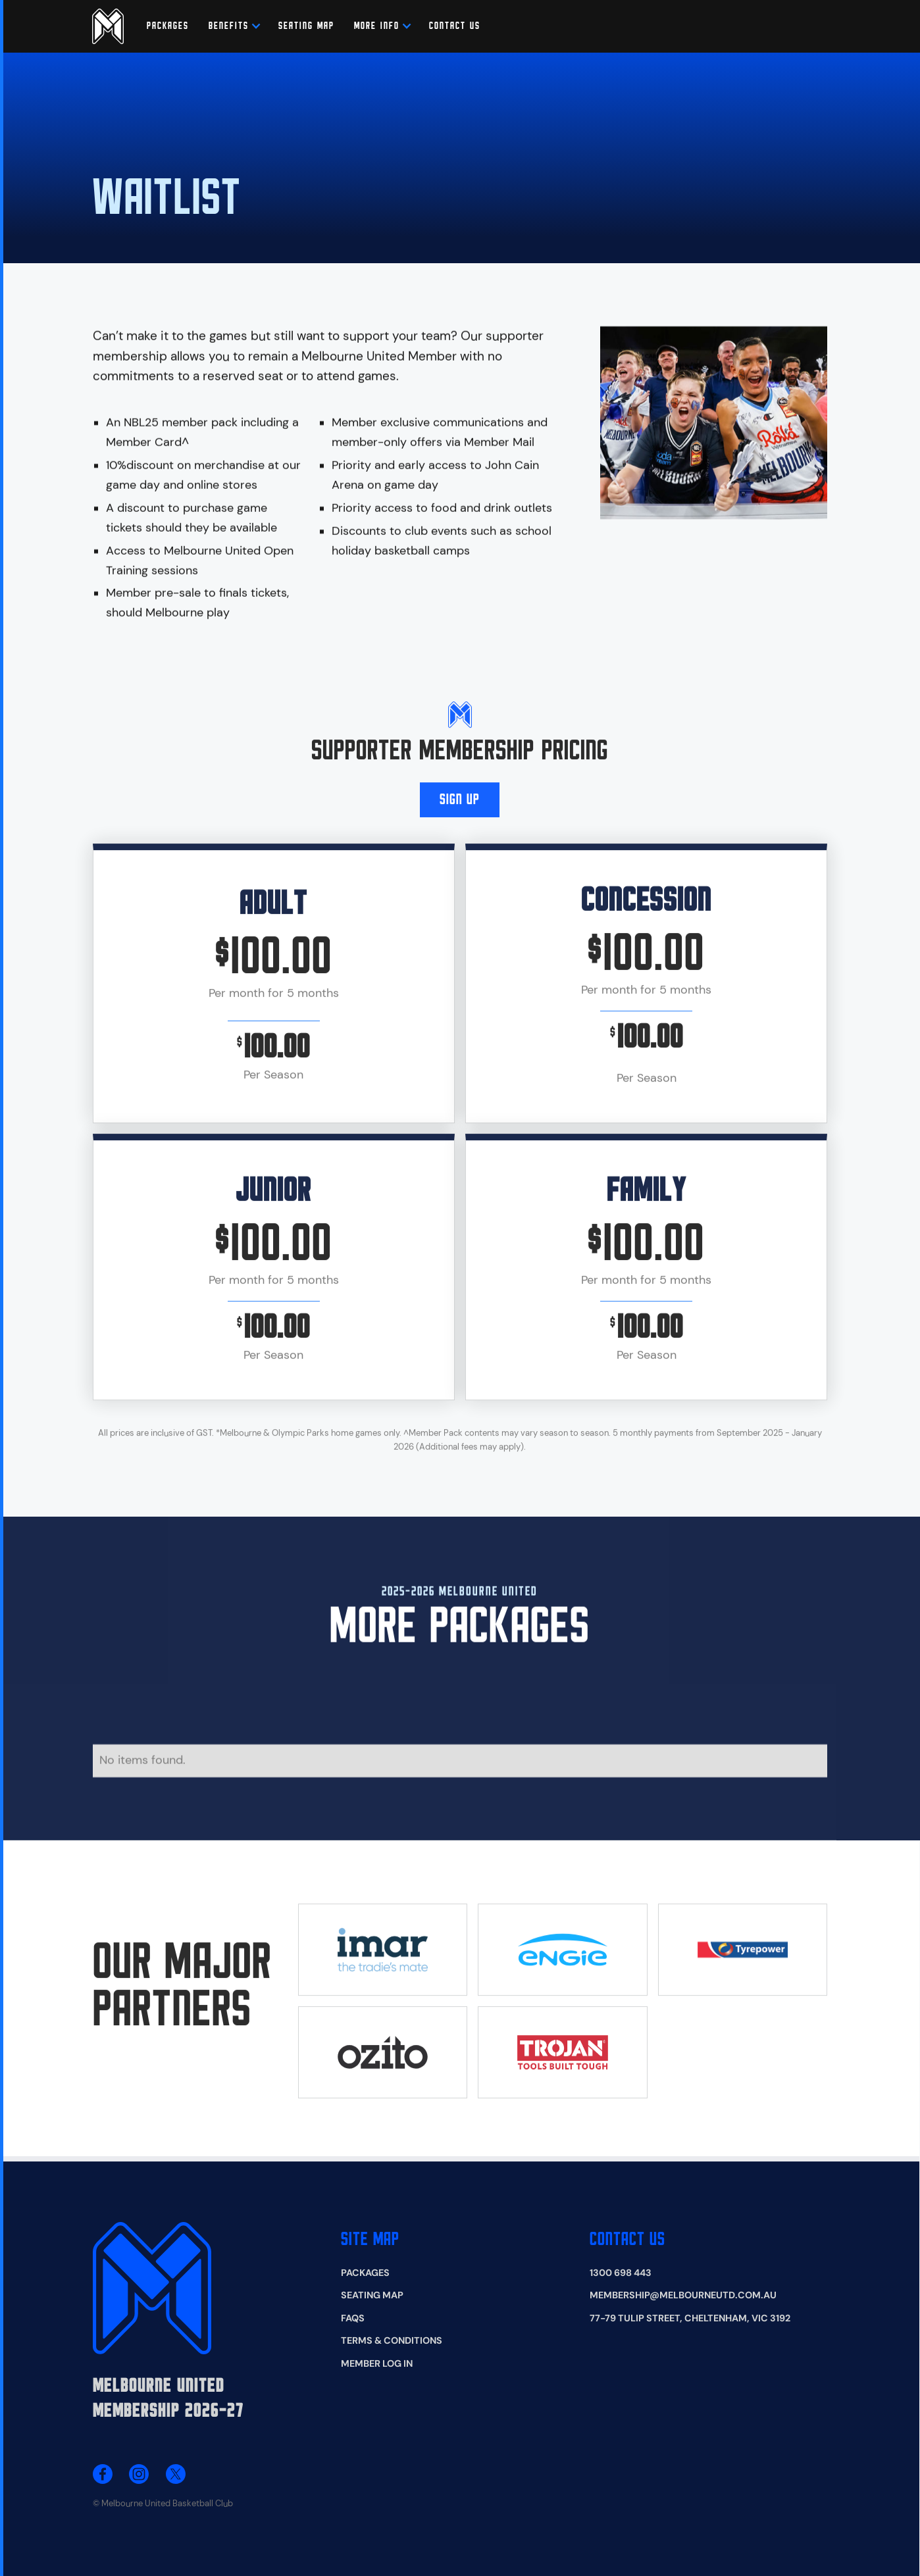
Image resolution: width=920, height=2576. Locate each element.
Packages (168, 26)
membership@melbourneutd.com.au (683, 2295)
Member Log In (377, 2363)
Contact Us (627, 2239)
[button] (229, 26)
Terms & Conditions (391, 2340)
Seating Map (372, 2295)
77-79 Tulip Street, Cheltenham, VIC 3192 (690, 2318)
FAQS (353, 2318)
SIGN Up (460, 807)
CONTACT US (454, 26)
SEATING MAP (306, 26)
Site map (370, 2239)
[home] (108, 26)
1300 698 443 (621, 2273)
